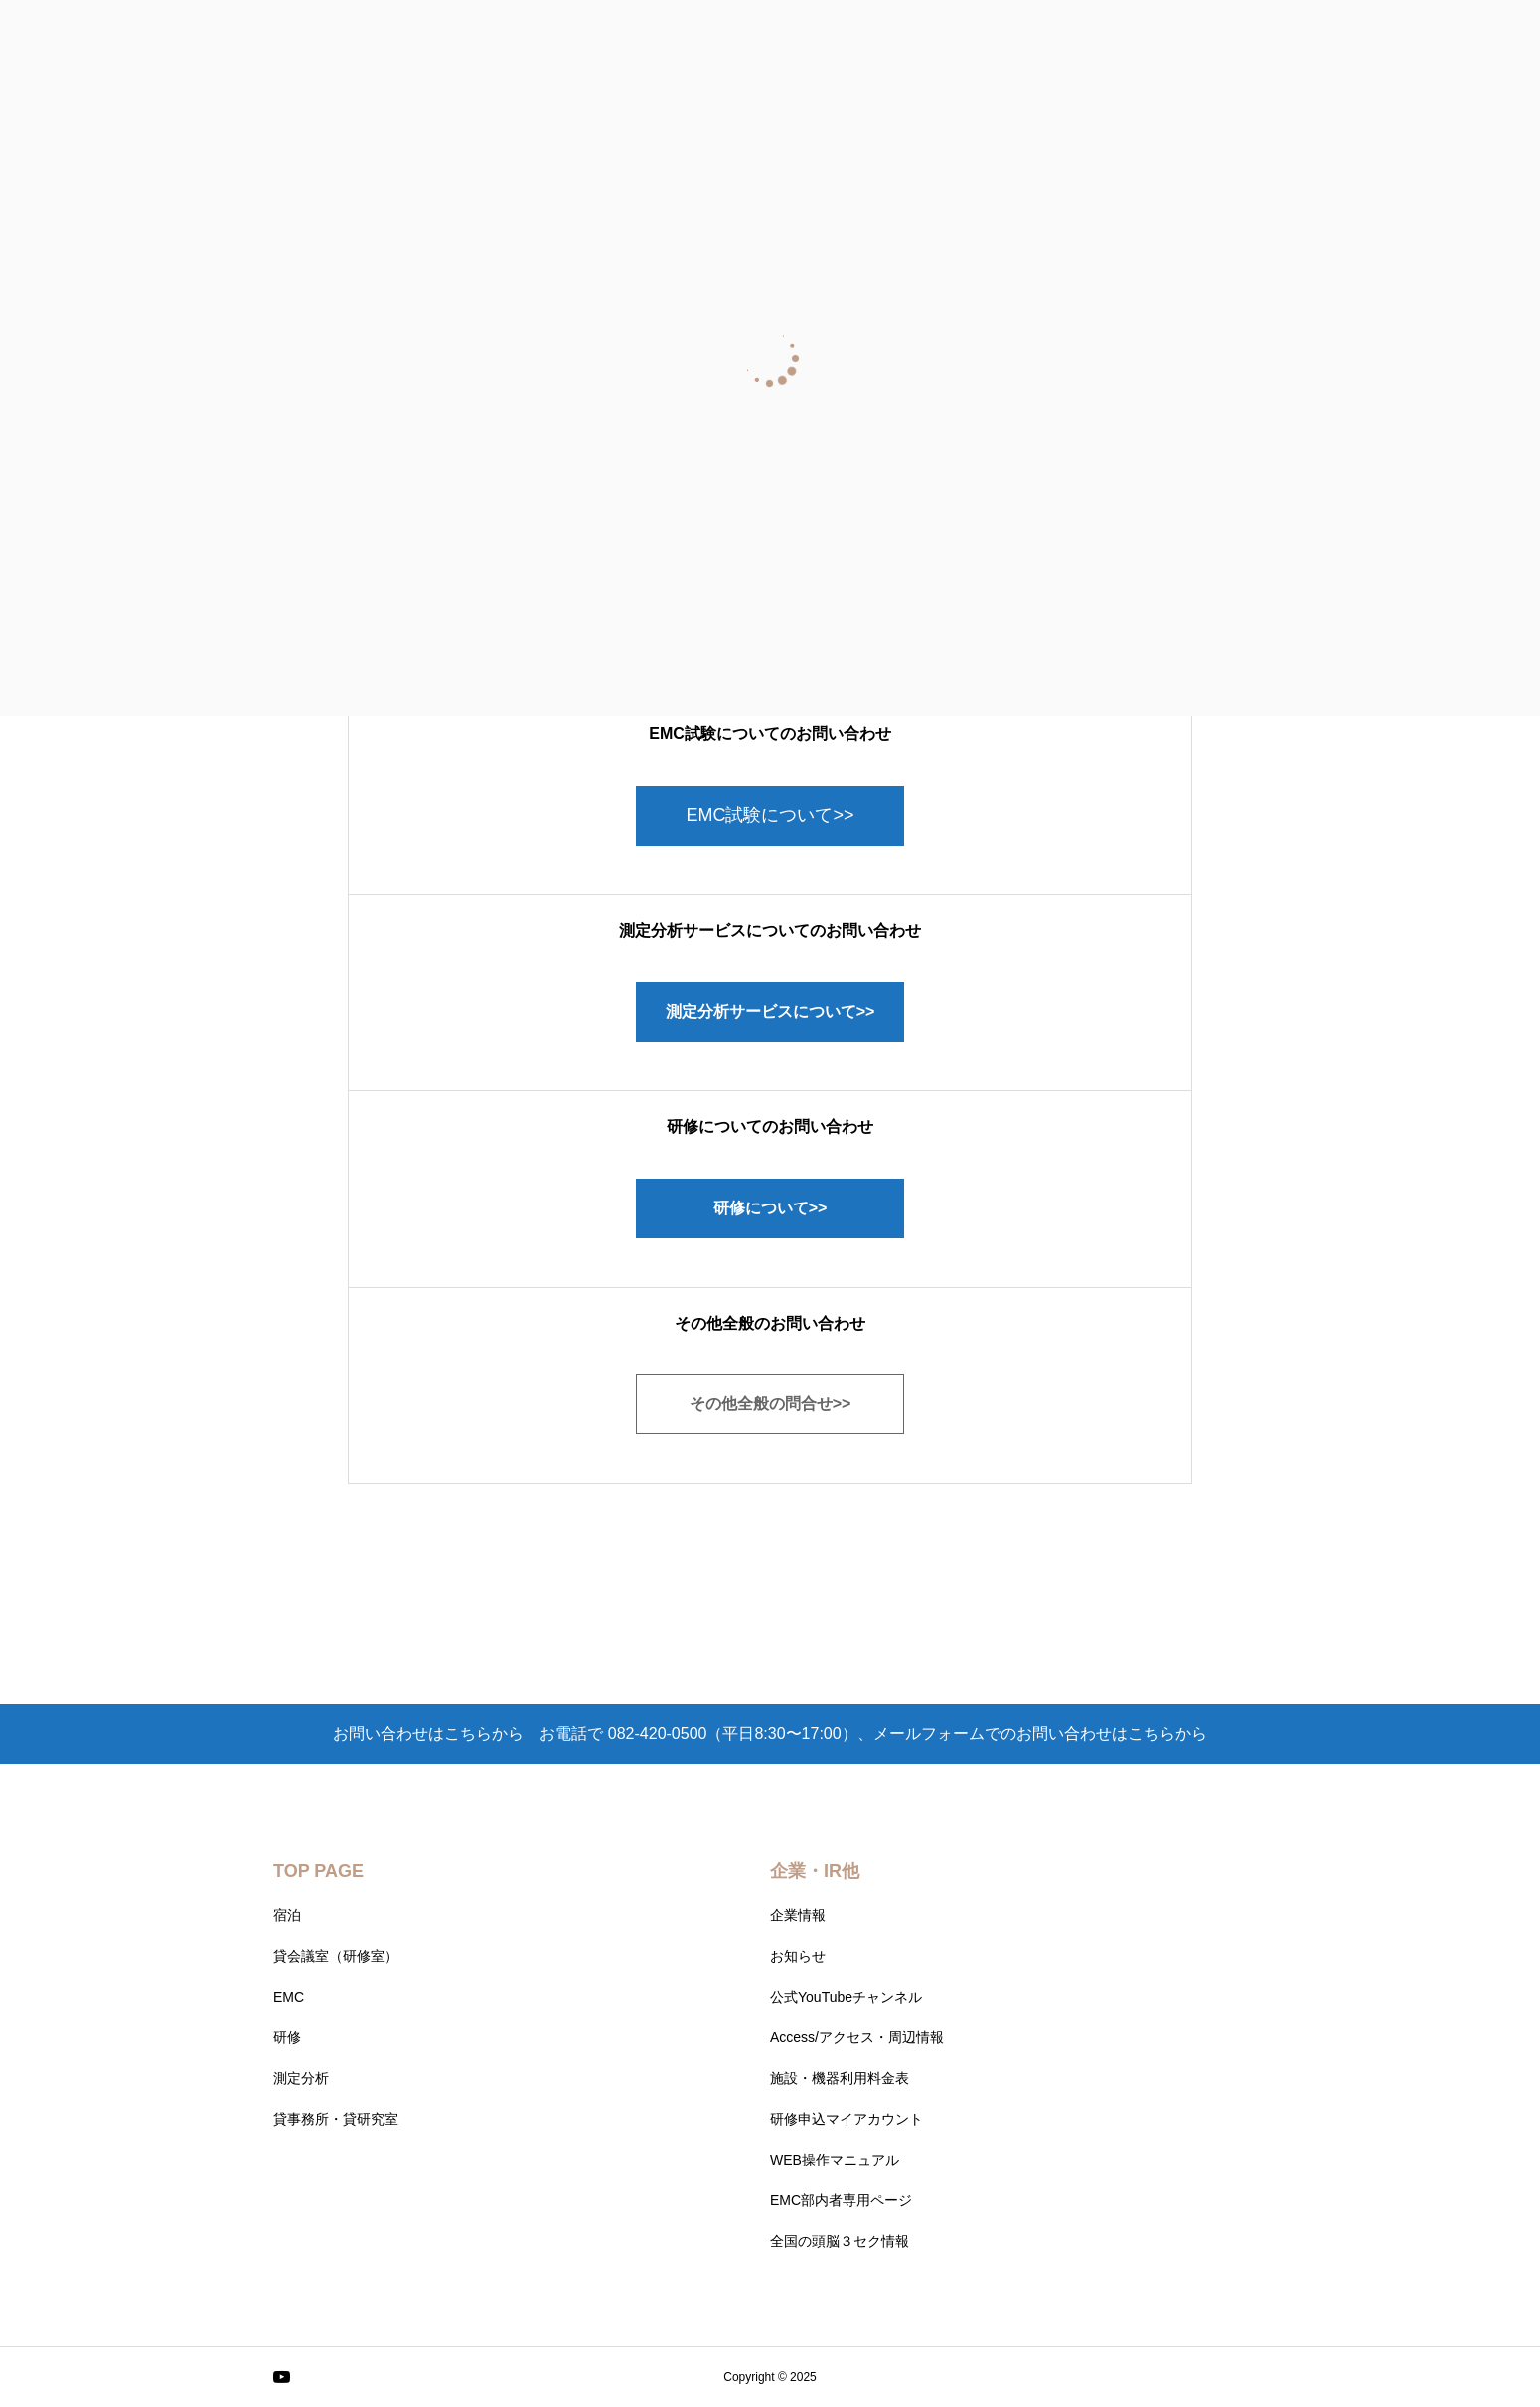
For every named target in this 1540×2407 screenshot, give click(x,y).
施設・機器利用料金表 (839, 2078)
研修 (287, 2037)
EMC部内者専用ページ (841, 2200)
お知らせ (798, 1956)
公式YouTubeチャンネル (846, 1997)
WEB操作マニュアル (834, 2159)
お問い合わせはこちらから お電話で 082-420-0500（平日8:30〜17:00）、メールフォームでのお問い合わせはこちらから (769, 1733)
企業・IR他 (814, 1871)
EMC (288, 1997)
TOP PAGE (318, 1871)
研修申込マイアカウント (846, 2119)
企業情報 (798, 1915)
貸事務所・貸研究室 (335, 2119)
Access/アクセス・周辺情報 (857, 2037)
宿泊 (287, 1915)
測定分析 (301, 2078)
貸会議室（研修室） (335, 1956)
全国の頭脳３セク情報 (839, 2241)
